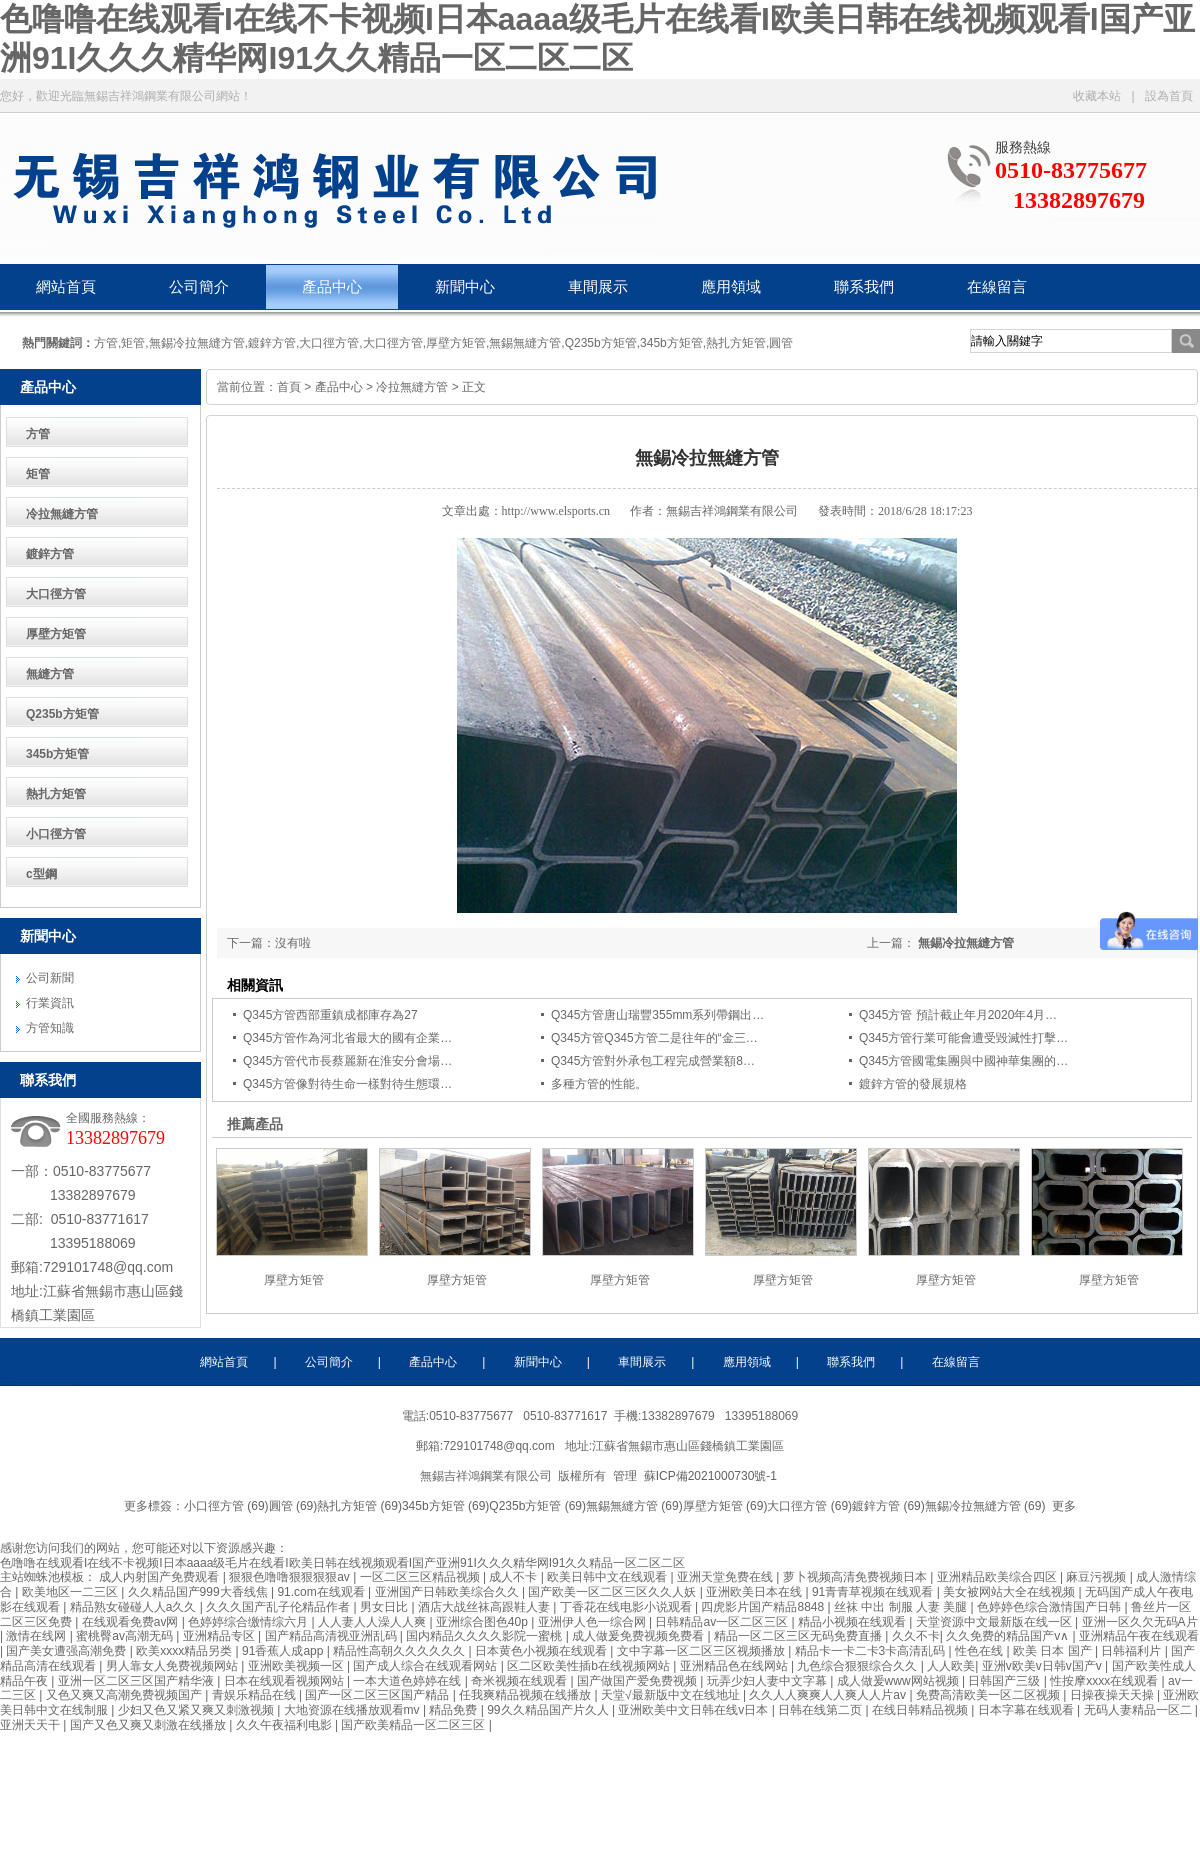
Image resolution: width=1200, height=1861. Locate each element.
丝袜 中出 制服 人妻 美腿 (902, 1607)
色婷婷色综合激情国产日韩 (1050, 1607)
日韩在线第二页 (821, 1710)
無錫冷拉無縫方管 (966, 943)
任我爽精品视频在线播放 (526, 1695)
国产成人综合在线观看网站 (426, 1666)
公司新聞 (50, 978)
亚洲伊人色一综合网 (593, 1622)
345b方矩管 (57, 754)
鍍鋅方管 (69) (888, 1506)
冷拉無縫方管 (62, 514)
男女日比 (385, 1607)
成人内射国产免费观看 (160, 1577)
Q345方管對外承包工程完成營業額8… (653, 1061)
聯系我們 (864, 287)
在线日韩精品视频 (921, 1710)
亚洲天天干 (31, 1725)
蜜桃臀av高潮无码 (126, 1636)
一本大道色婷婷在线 (408, 1681)
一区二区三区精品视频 (421, 1577)
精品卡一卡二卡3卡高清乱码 (872, 1651)
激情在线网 (37, 1636)
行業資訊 (50, 1003)
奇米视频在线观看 (520, 1681)
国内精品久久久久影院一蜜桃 (485, 1636)
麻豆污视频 (1097, 1577)
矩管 (38, 474)
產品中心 (332, 287)
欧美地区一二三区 (71, 1592)
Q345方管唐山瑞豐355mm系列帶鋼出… (657, 1015)
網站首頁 (66, 287)
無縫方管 (50, 674)
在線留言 (997, 287)
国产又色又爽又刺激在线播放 (149, 1725)
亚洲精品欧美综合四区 (998, 1577)
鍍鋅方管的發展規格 (913, 1084)
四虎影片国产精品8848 (764, 1607)
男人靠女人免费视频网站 (173, 1666)
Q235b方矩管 (62, 714)
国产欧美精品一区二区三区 (414, 1725)
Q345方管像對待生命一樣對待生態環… (347, 1084)
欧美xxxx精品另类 (185, 1651)
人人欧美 (951, 1666)
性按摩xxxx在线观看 (1105, 1681)
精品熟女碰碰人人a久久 (135, 1607)
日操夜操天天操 (1113, 1695)
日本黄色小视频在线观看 (542, 1651)
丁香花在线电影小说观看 (627, 1607)
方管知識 (50, 1028)
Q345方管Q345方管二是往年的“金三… (654, 1038)
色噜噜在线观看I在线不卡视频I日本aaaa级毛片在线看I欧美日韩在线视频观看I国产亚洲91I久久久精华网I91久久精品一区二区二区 (342, 1563)
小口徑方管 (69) (226, 1506)
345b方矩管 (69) (445, 1506)
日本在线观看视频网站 (285, 1681)
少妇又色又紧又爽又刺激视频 (197, 1710)
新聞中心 (465, 287)
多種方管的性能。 (599, 1084)
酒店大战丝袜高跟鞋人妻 (485, 1607)
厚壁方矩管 (56, 634)
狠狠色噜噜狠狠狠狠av (291, 1577)
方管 (38, 434)
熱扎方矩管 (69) (359, 1506)
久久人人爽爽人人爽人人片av (829, 1695)
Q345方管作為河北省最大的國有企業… (347, 1038)
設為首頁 (1169, 96)
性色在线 (980, 1651)
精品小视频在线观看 (853, 1622)
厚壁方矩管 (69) (725, 1506)
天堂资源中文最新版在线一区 (995, 1622)
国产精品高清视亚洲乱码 (332, 1636)
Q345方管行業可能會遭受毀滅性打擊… (963, 1038)
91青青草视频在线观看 (874, 1592)
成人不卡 (514, 1577)
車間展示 (598, 287)
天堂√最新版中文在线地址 (672, 1695)
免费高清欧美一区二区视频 (989, 1695)
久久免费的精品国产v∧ (1009, 1636)
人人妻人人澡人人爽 (373, 1622)
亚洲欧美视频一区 (297, 1666)
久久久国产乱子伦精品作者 (279, 1607)
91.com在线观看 (322, 1592)
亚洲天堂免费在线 (726, 1577)
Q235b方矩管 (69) (537, 1506)
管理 (625, 1476)
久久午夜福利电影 (285, 1725)
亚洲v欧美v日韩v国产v (1043, 1666)
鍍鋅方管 (50, 554)
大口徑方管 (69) (809, 1506)
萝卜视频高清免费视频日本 (856, 1577)
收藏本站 (1097, 96)
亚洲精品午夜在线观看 (1139, 1636)
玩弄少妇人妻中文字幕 (768, 1681)
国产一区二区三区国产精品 (378, 1695)
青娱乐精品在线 (255, 1695)
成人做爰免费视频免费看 (639, 1636)
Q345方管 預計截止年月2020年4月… (958, 1015)
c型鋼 (41, 874)
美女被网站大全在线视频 (1010, 1592)
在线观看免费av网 (132, 1622)
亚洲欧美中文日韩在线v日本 (694, 1710)
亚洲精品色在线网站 (735, 1666)
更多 (1064, 1506)
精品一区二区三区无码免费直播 (799, 1636)
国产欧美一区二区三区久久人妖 (613, 1592)
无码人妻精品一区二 (1139, 1710)
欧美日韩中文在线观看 (608, 1577)
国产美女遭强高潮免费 (67, 1651)
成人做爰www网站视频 (899, 1681)
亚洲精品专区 (220, 1636)
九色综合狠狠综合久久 (858, 1666)
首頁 (289, 387)
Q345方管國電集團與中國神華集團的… (963, 1061)
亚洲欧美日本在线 (755, 1592)
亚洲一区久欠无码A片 (1140, 1622)
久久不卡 (916, 1636)
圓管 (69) (293, 1506)
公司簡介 (199, 287)
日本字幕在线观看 (1027, 1710)
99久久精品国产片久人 (549, 1710)
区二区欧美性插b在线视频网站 (590, 1666)
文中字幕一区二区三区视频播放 (702, 1651)
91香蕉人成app (284, 1651)
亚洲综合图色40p (483, 1622)
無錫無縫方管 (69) (634, 1506)
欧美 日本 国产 (1054, 1651)
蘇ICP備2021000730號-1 (712, 1476)
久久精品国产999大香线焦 (199, 1592)
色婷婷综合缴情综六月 (249, 1622)
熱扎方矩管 (56, 794)
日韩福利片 (1132, 1651)
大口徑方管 (56, 594)
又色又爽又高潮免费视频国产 (125, 1695)
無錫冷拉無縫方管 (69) (985, 1506)
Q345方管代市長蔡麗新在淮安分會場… (347, 1061)
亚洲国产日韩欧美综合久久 (448, 1592)
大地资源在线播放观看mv (353, 1710)
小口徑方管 (56, 834)
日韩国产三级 (1005, 1681)
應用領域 (731, 287)
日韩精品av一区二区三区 (723, 1622)
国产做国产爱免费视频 (638, 1681)
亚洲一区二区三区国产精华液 (137, 1681)
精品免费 (454, 1710)
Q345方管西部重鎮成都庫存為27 (330, 1015)
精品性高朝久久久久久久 (400, 1651)
